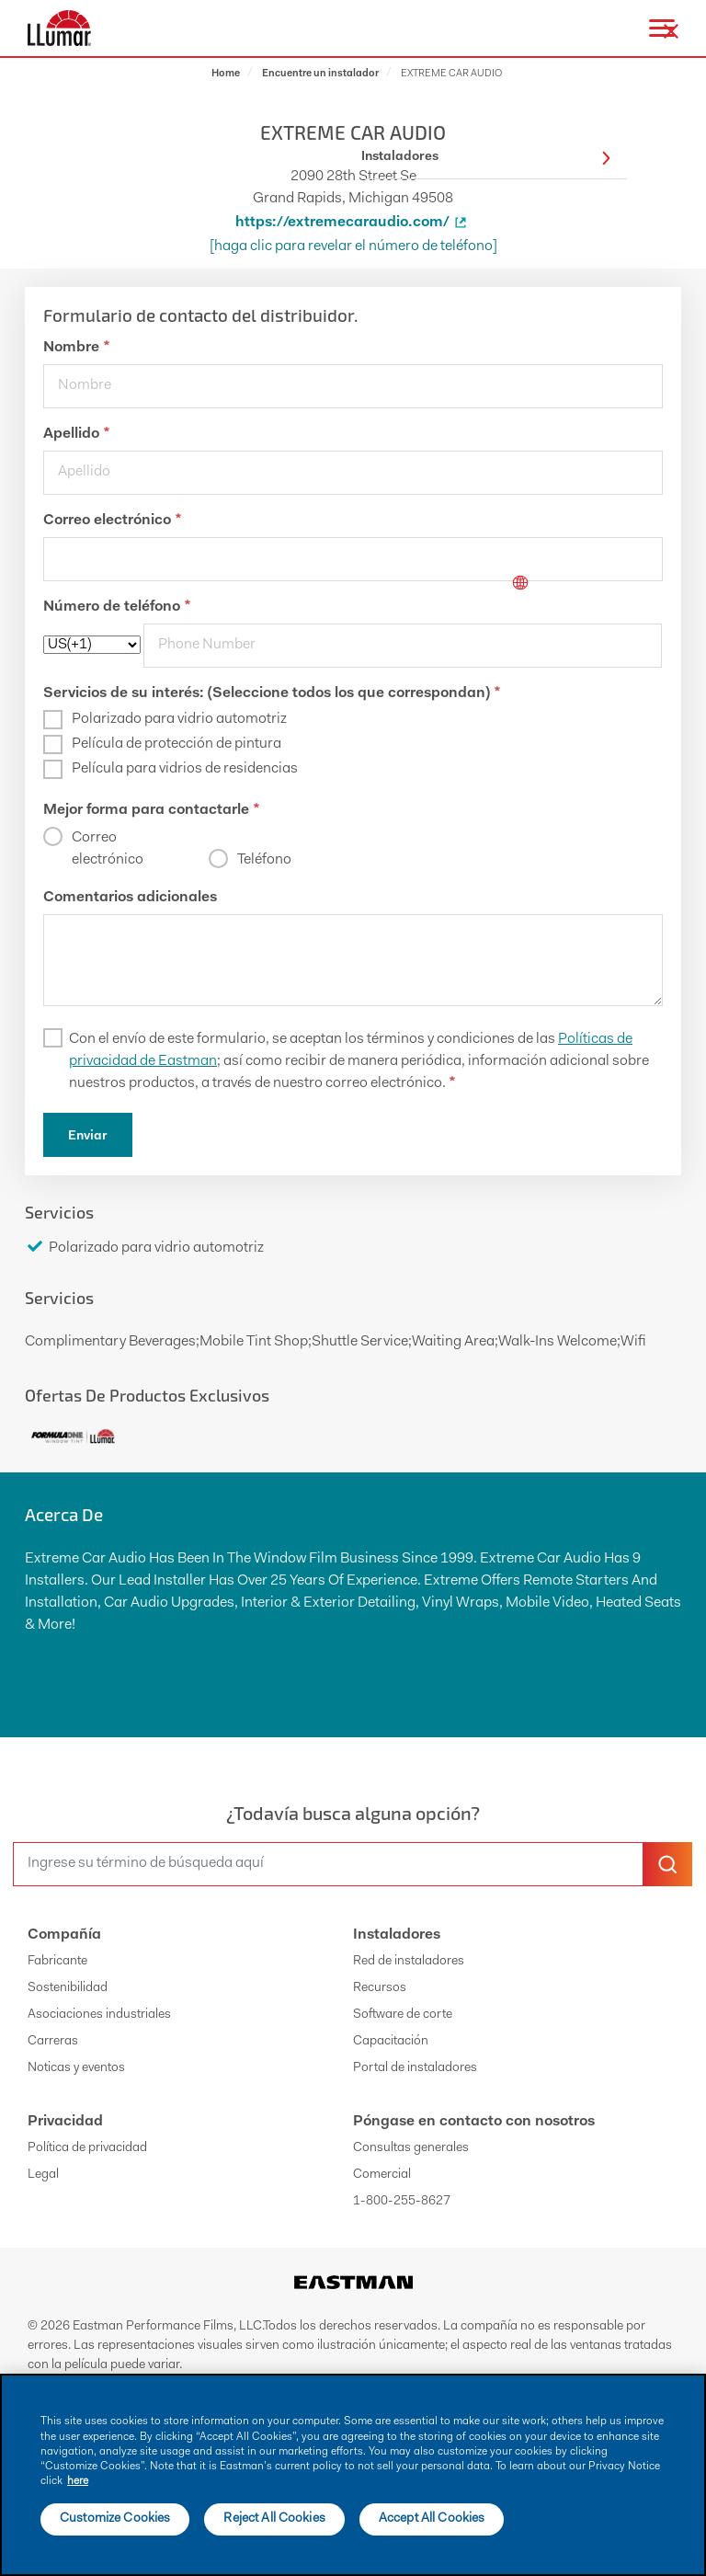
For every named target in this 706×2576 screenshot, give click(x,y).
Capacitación (390, 2041)
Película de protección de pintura (176, 744)
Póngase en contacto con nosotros (474, 2121)
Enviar (88, 1136)
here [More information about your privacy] (77, 2481)
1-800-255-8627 (401, 2201)
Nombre (76, 347)
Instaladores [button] (485, 158)
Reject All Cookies (274, 2519)
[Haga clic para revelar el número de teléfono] (353, 246)
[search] (328, 1864)
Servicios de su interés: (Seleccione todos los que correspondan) (271, 693)
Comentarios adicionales (130, 897)
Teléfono (263, 860)
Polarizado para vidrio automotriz (179, 719)
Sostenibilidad (68, 1988)
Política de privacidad (87, 2148)
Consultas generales (411, 2148)
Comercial (382, 2175)
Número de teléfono (116, 607)
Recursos (379, 1988)
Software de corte (402, 2015)
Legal (43, 2175)
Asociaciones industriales (99, 2015)
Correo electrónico (112, 520)
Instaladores (396, 1935)
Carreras (53, 2041)
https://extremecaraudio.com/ (353, 223)
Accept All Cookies (432, 2519)
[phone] (402, 646)
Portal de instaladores (415, 2068)
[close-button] (671, 31)
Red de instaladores (408, 1961)
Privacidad (65, 2121)
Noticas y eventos (76, 2068)
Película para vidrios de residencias (185, 768)
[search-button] (667, 1864)
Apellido (76, 434)
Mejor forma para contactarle (151, 810)
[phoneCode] (92, 644)
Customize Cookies (115, 2519)
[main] (353, 2475)
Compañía (64, 1935)
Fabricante (57, 1961)
